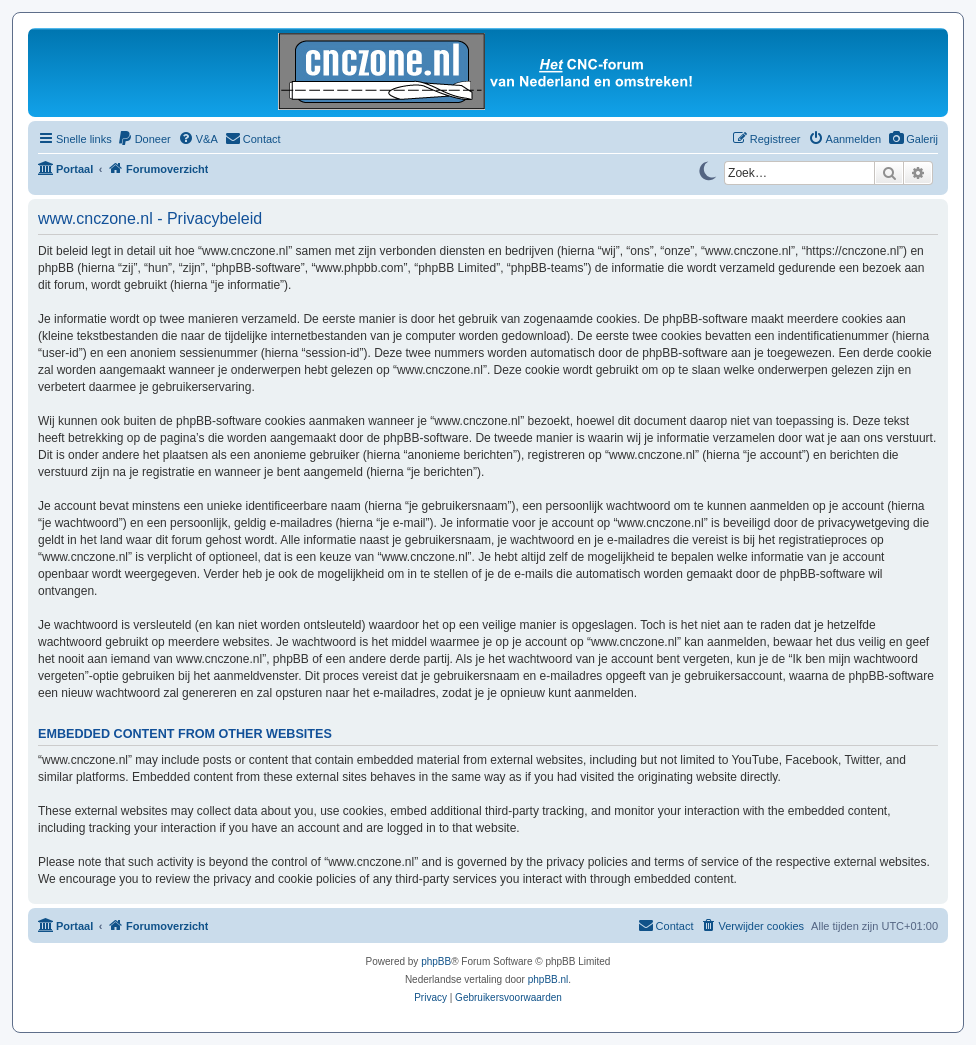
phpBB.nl (548, 979)
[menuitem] (913, 139)
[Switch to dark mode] (707, 169)
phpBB (436, 961)
